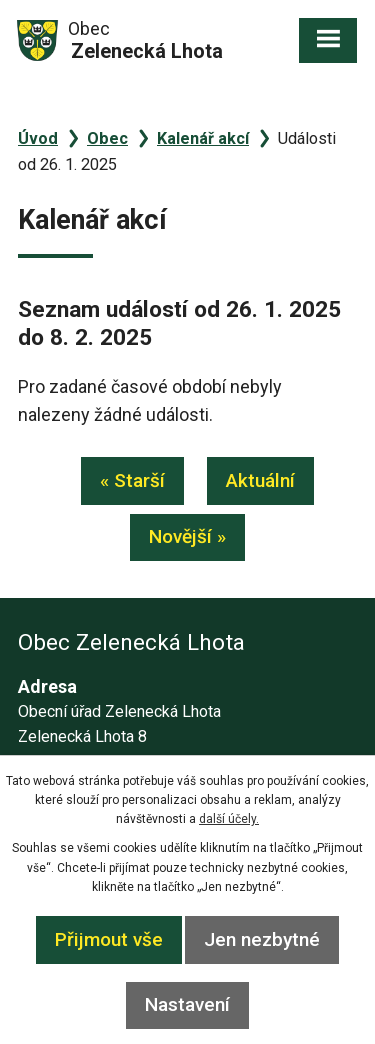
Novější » (187, 536)
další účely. (229, 819)
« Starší (132, 480)
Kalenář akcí (203, 138)
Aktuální (260, 480)
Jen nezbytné (262, 939)
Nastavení (187, 1004)
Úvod (38, 138)
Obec (107, 138)
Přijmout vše (109, 939)
